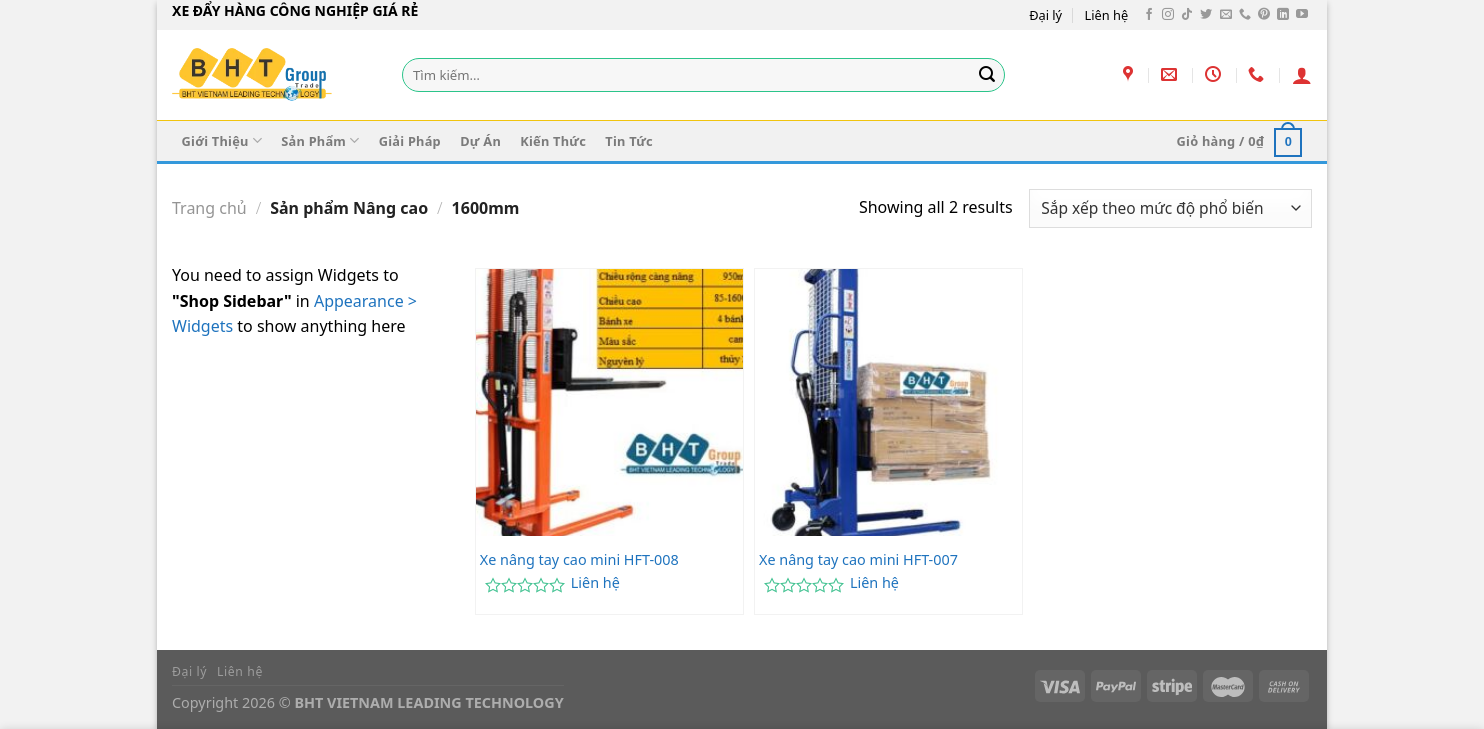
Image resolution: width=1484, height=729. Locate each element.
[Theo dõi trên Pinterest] (1264, 15)
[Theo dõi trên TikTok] (1187, 15)
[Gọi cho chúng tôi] (1245, 15)
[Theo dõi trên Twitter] (1206, 15)
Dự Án (480, 141)
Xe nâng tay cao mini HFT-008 (579, 560)
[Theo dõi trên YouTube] (1302, 15)
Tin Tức (629, 141)
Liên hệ (1107, 15)
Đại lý (1045, 15)
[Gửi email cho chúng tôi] (1226, 15)
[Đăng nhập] (1302, 75)
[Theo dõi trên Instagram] (1168, 15)
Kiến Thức (553, 141)
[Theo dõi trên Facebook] (1149, 15)
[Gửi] (987, 75)
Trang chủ (209, 208)
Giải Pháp (410, 141)
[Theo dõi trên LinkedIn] (1283, 15)
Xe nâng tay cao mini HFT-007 (858, 560)
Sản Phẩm (320, 140)
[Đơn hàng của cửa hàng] (1170, 208)
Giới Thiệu (222, 140)
